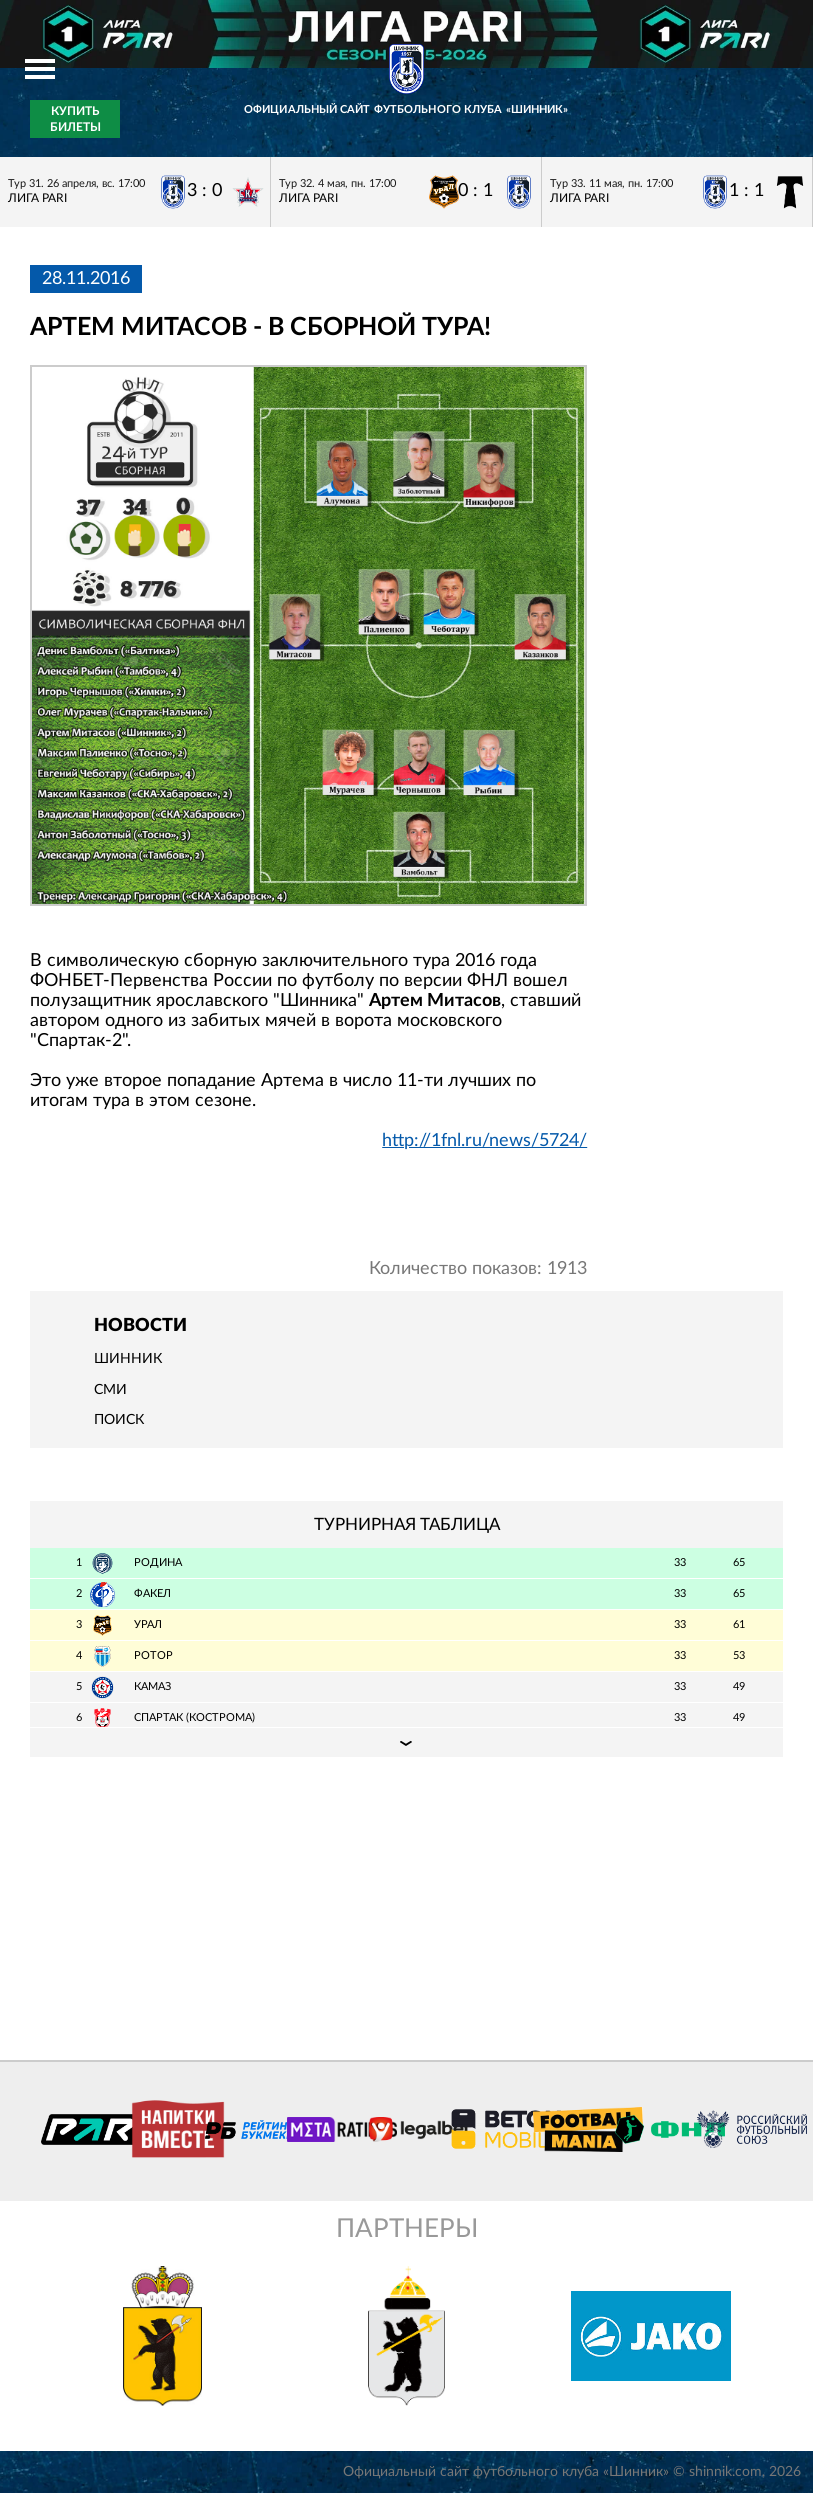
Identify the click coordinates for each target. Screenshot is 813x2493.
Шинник (128, 1359)
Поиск (119, 1420)
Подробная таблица (406, 1742)
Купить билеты (75, 119)
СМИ (110, 1390)
